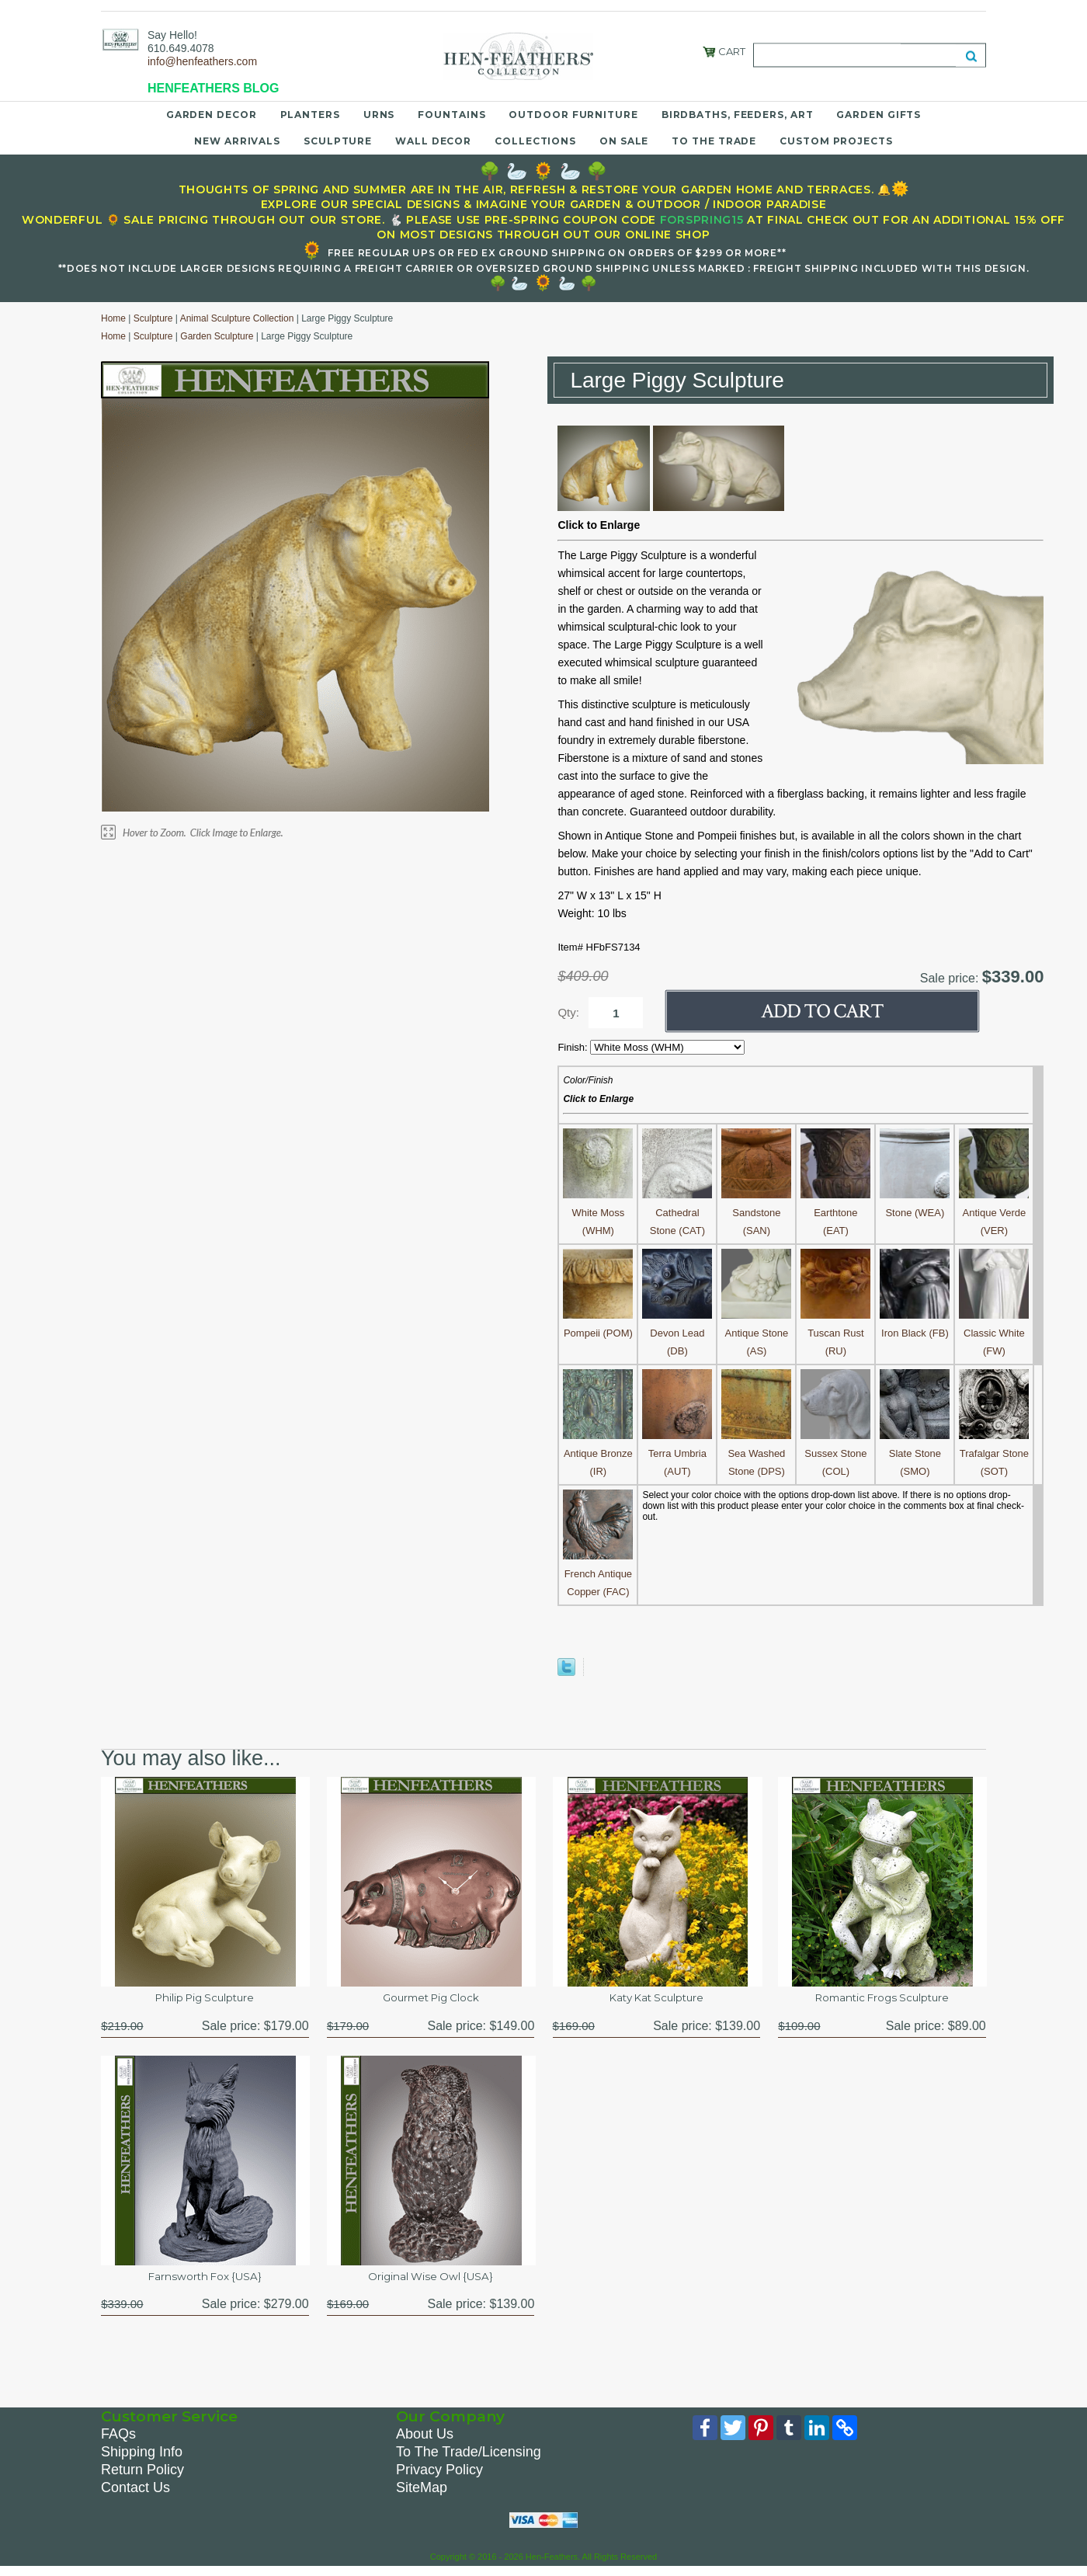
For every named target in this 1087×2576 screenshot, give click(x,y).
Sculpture (338, 141)
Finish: (573, 1047)
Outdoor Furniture (573, 114)
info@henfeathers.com (202, 61)
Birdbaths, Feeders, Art (738, 114)
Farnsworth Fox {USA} (205, 2281)
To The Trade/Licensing (468, 2458)
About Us (424, 2441)
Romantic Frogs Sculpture (882, 1999)
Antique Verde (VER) (994, 1212)
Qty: (568, 1012)
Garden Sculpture (216, 336)
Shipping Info (141, 2458)
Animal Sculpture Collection (237, 318)
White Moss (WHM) (598, 1212)
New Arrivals (237, 141)
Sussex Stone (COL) (835, 1453)
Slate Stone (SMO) (915, 1453)
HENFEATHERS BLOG (213, 88)
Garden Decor (211, 114)
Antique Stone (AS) (756, 1333)
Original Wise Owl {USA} (430, 2281)
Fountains (451, 114)
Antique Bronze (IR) (598, 1453)
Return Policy (142, 2476)
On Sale (623, 141)
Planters (310, 114)
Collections (535, 141)
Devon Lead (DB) (677, 1333)
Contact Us (135, 2494)
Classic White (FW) (994, 1333)
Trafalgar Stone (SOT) (994, 1453)
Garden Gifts (878, 114)
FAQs (118, 2441)
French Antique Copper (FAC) (598, 1573)
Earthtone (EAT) (835, 1212)
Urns (379, 114)
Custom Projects (836, 141)
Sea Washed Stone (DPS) (756, 1453)
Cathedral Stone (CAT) (677, 1212)
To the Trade (714, 141)
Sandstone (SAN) (756, 1212)
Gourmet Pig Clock (431, 1999)
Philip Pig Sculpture (205, 1999)
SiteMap (421, 2494)
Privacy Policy (439, 2476)
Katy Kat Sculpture (656, 1999)
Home (113, 318)
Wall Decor (433, 141)
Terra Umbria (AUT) (677, 1453)
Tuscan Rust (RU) (835, 1333)
